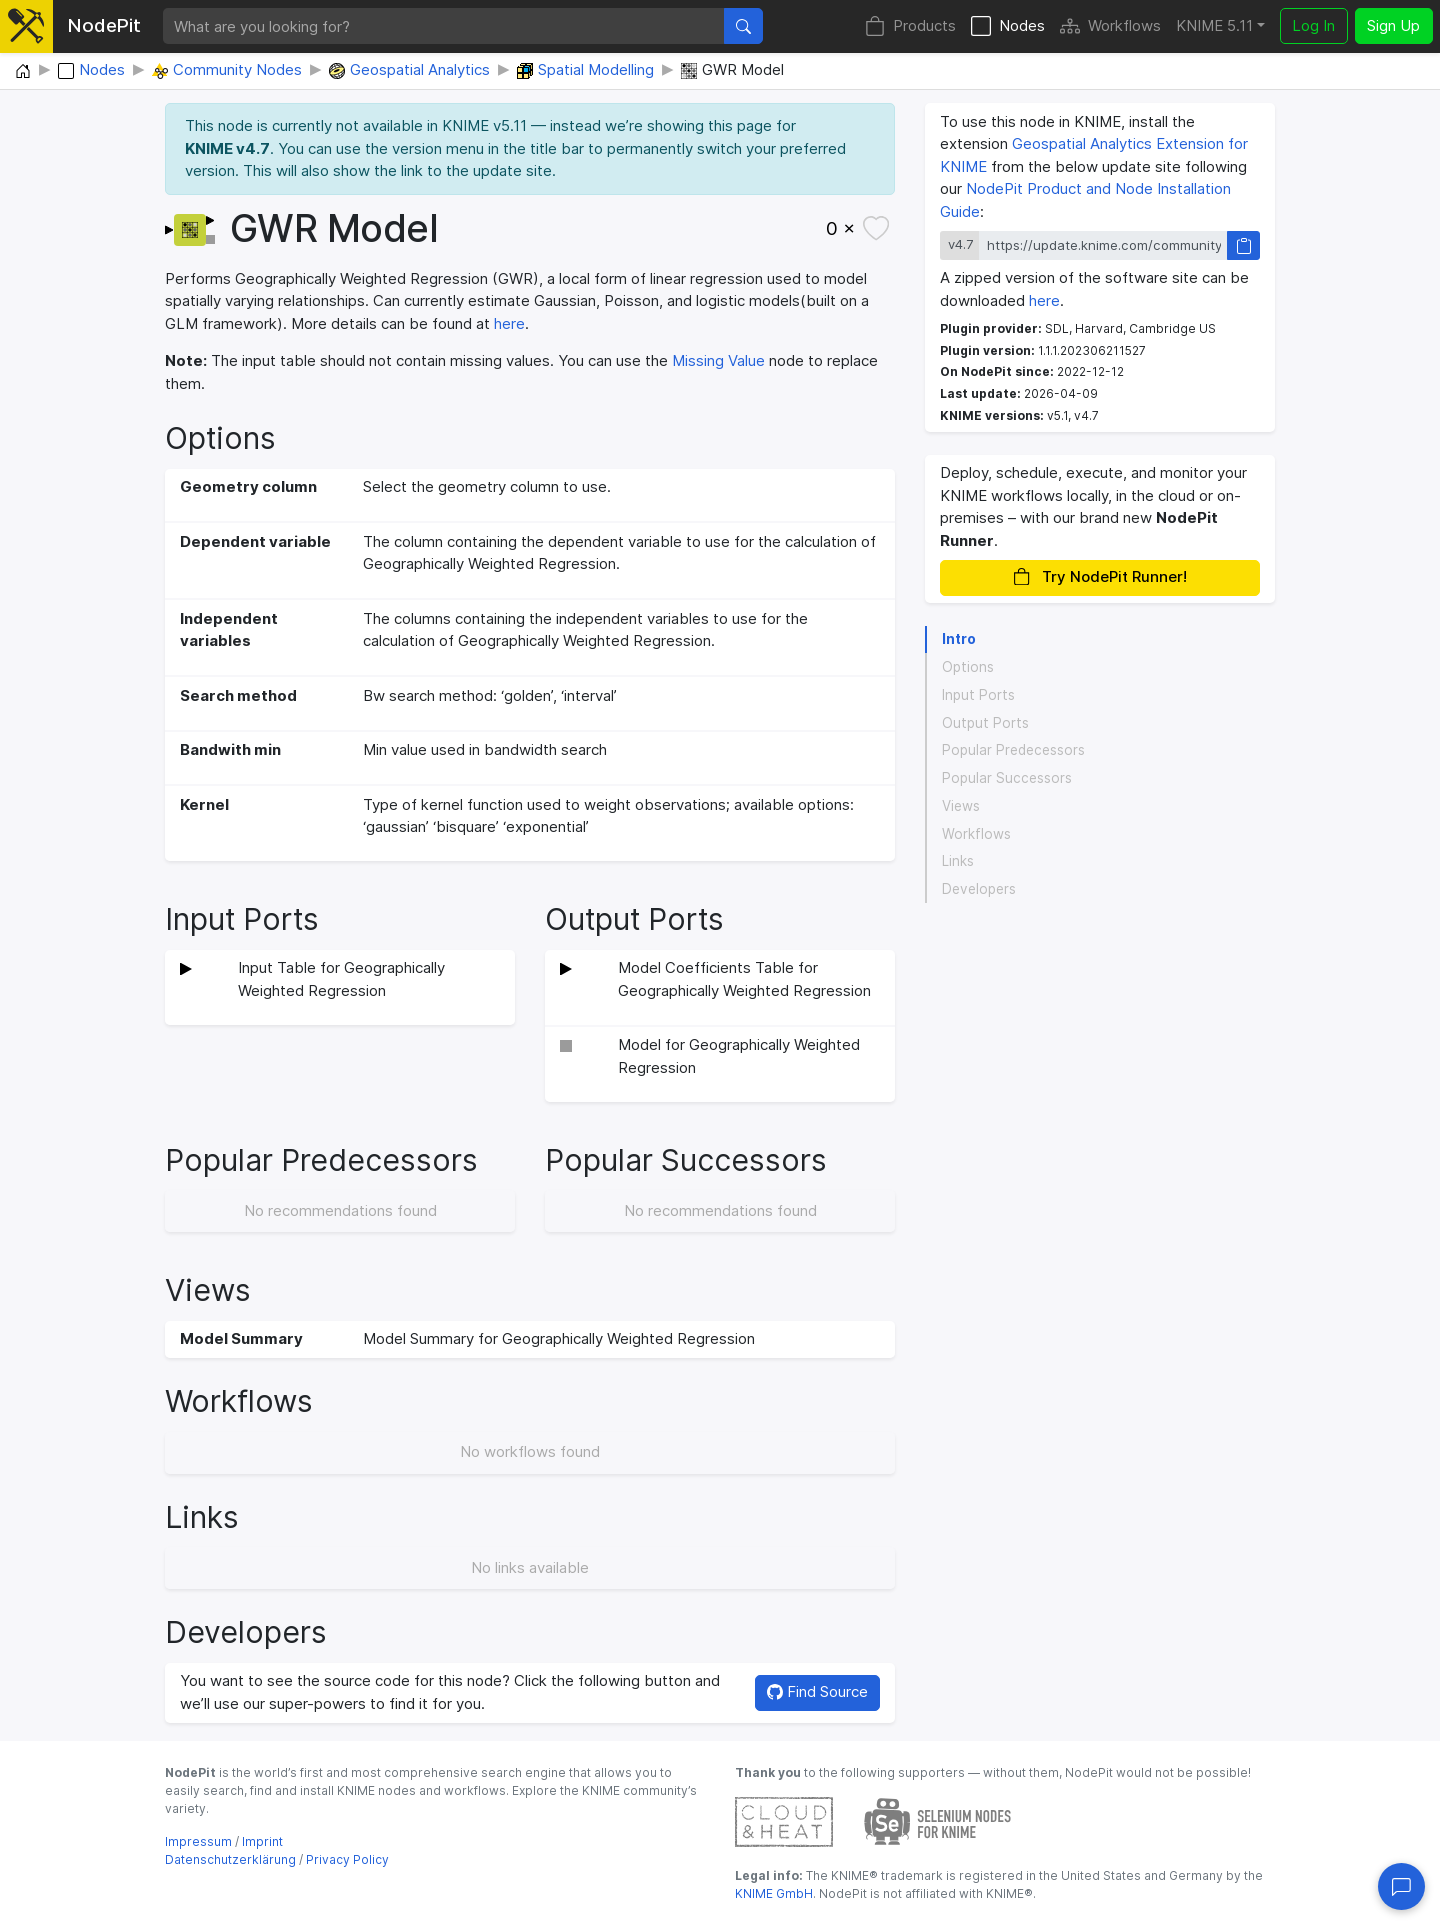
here (509, 323)
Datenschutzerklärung (230, 1859)
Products (910, 26)
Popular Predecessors (1013, 750)
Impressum (198, 1841)
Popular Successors (1007, 778)
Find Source (817, 1691)
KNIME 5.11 (1214, 25)
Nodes (1008, 26)
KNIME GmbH (774, 1893)
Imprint (262, 1841)
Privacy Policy (347, 1859)
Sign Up (1393, 25)
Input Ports (978, 695)
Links (958, 861)
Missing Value (718, 360)
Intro (959, 639)
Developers (979, 889)
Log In (1313, 25)
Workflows (1110, 26)
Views (961, 806)
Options (968, 667)
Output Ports (985, 723)
